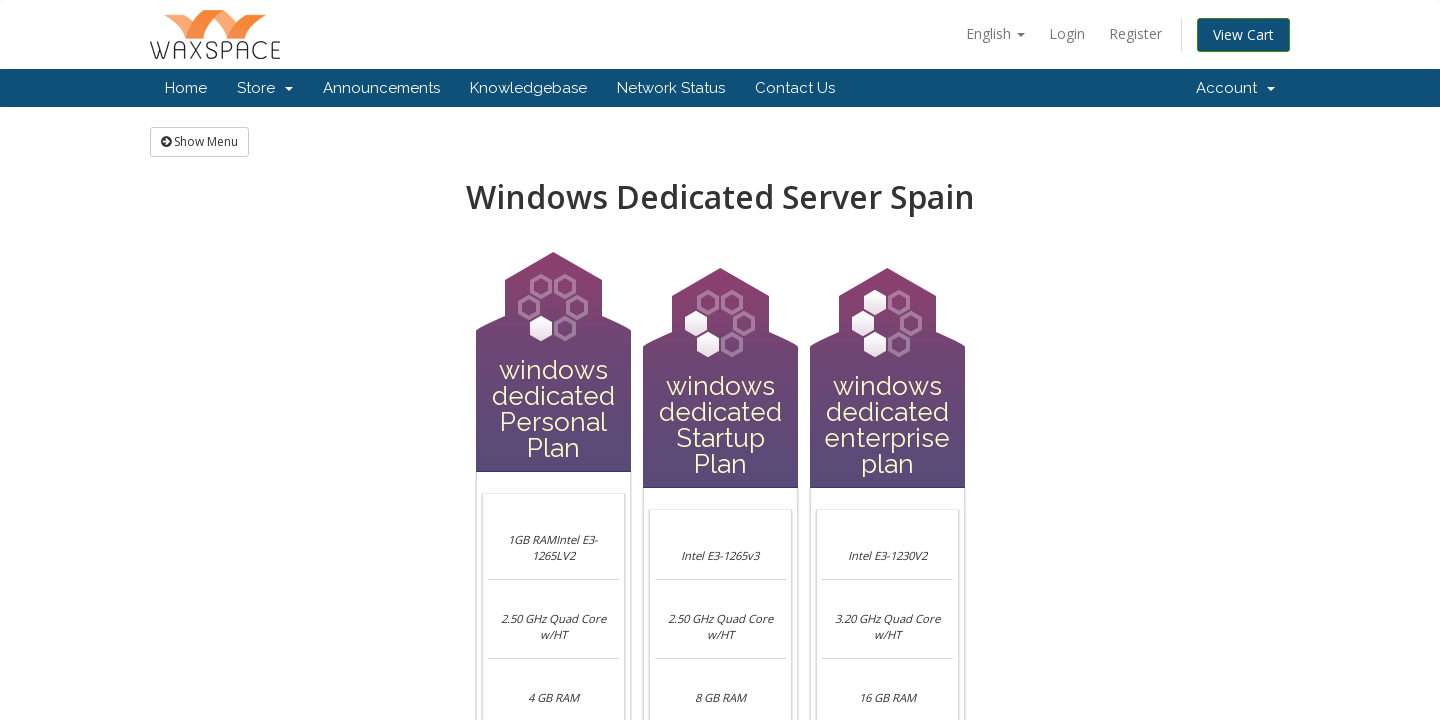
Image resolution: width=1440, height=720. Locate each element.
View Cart (1243, 34)
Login (1067, 33)
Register (1135, 33)
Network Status (671, 88)
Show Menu (199, 141)
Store (265, 88)
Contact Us (795, 88)
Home (186, 88)
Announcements (381, 88)
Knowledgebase (528, 88)
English (995, 33)
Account (1235, 88)
